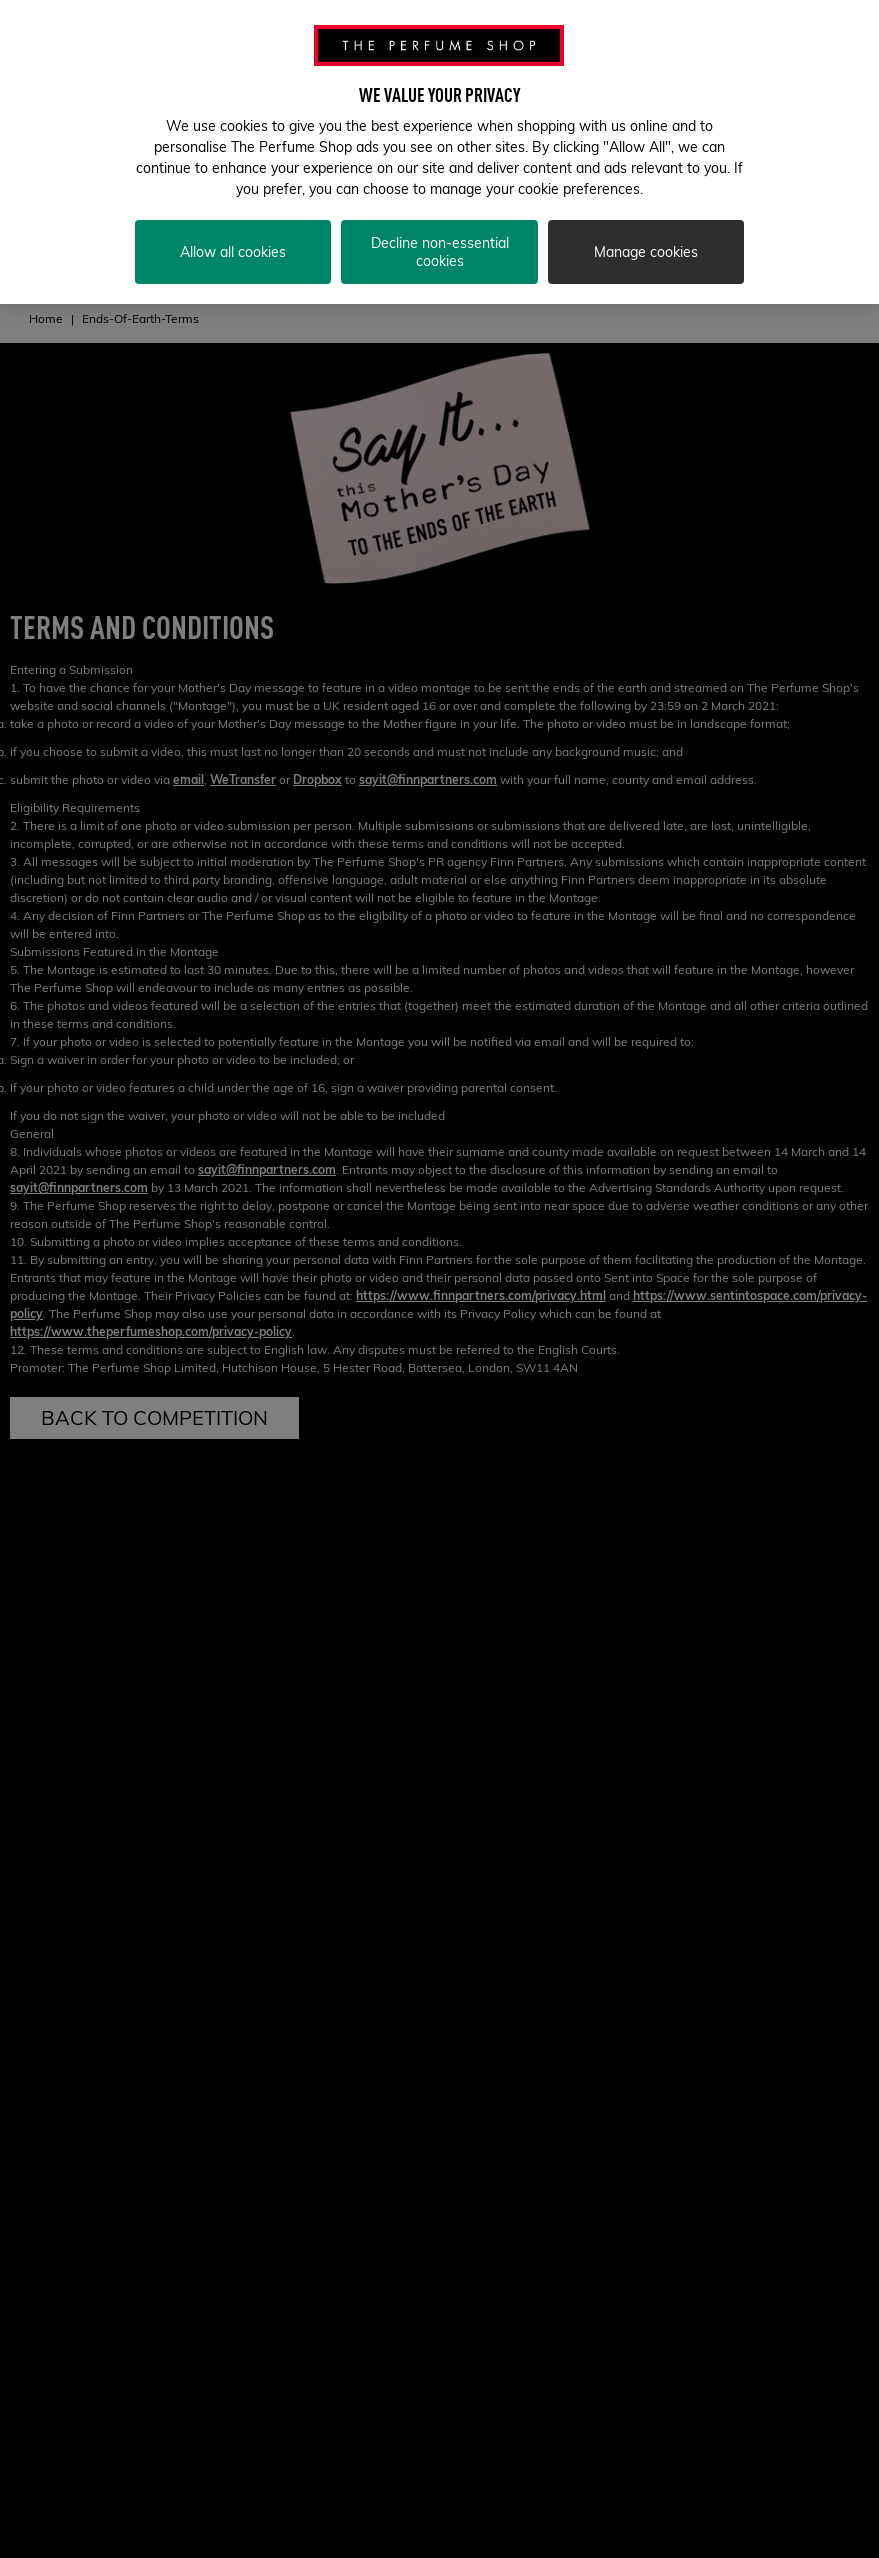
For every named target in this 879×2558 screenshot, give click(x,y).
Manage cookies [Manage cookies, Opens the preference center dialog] (646, 252)
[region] (439, 152)
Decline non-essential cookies (440, 252)
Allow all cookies (233, 252)
